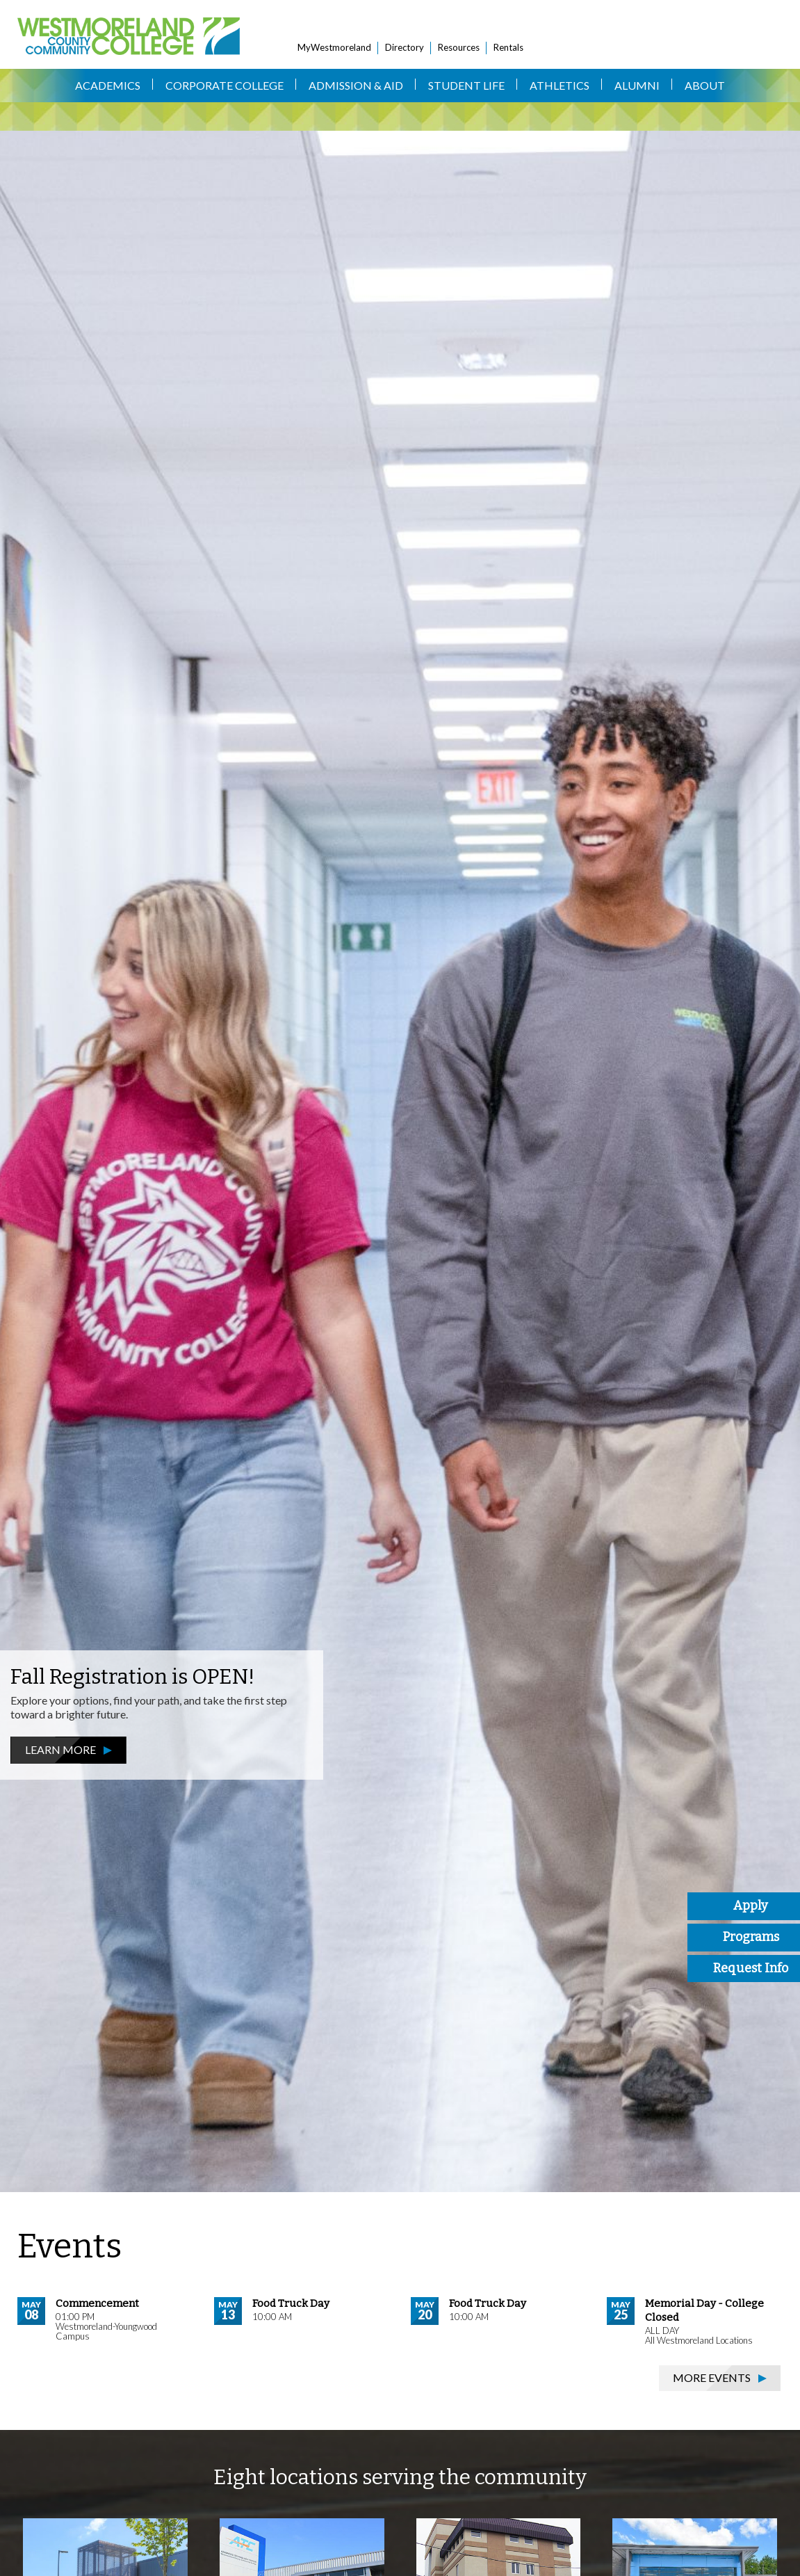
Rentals (508, 47)
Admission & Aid (356, 85)
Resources (459, 47)
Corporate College (224, 85)
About (705, 85)
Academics (107, 85)
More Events (712, 2377)
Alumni (637, 85)
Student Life (466, 85)
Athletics (559, 85)
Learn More (60, 1749)
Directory (404, 47)
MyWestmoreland (334, 47)
